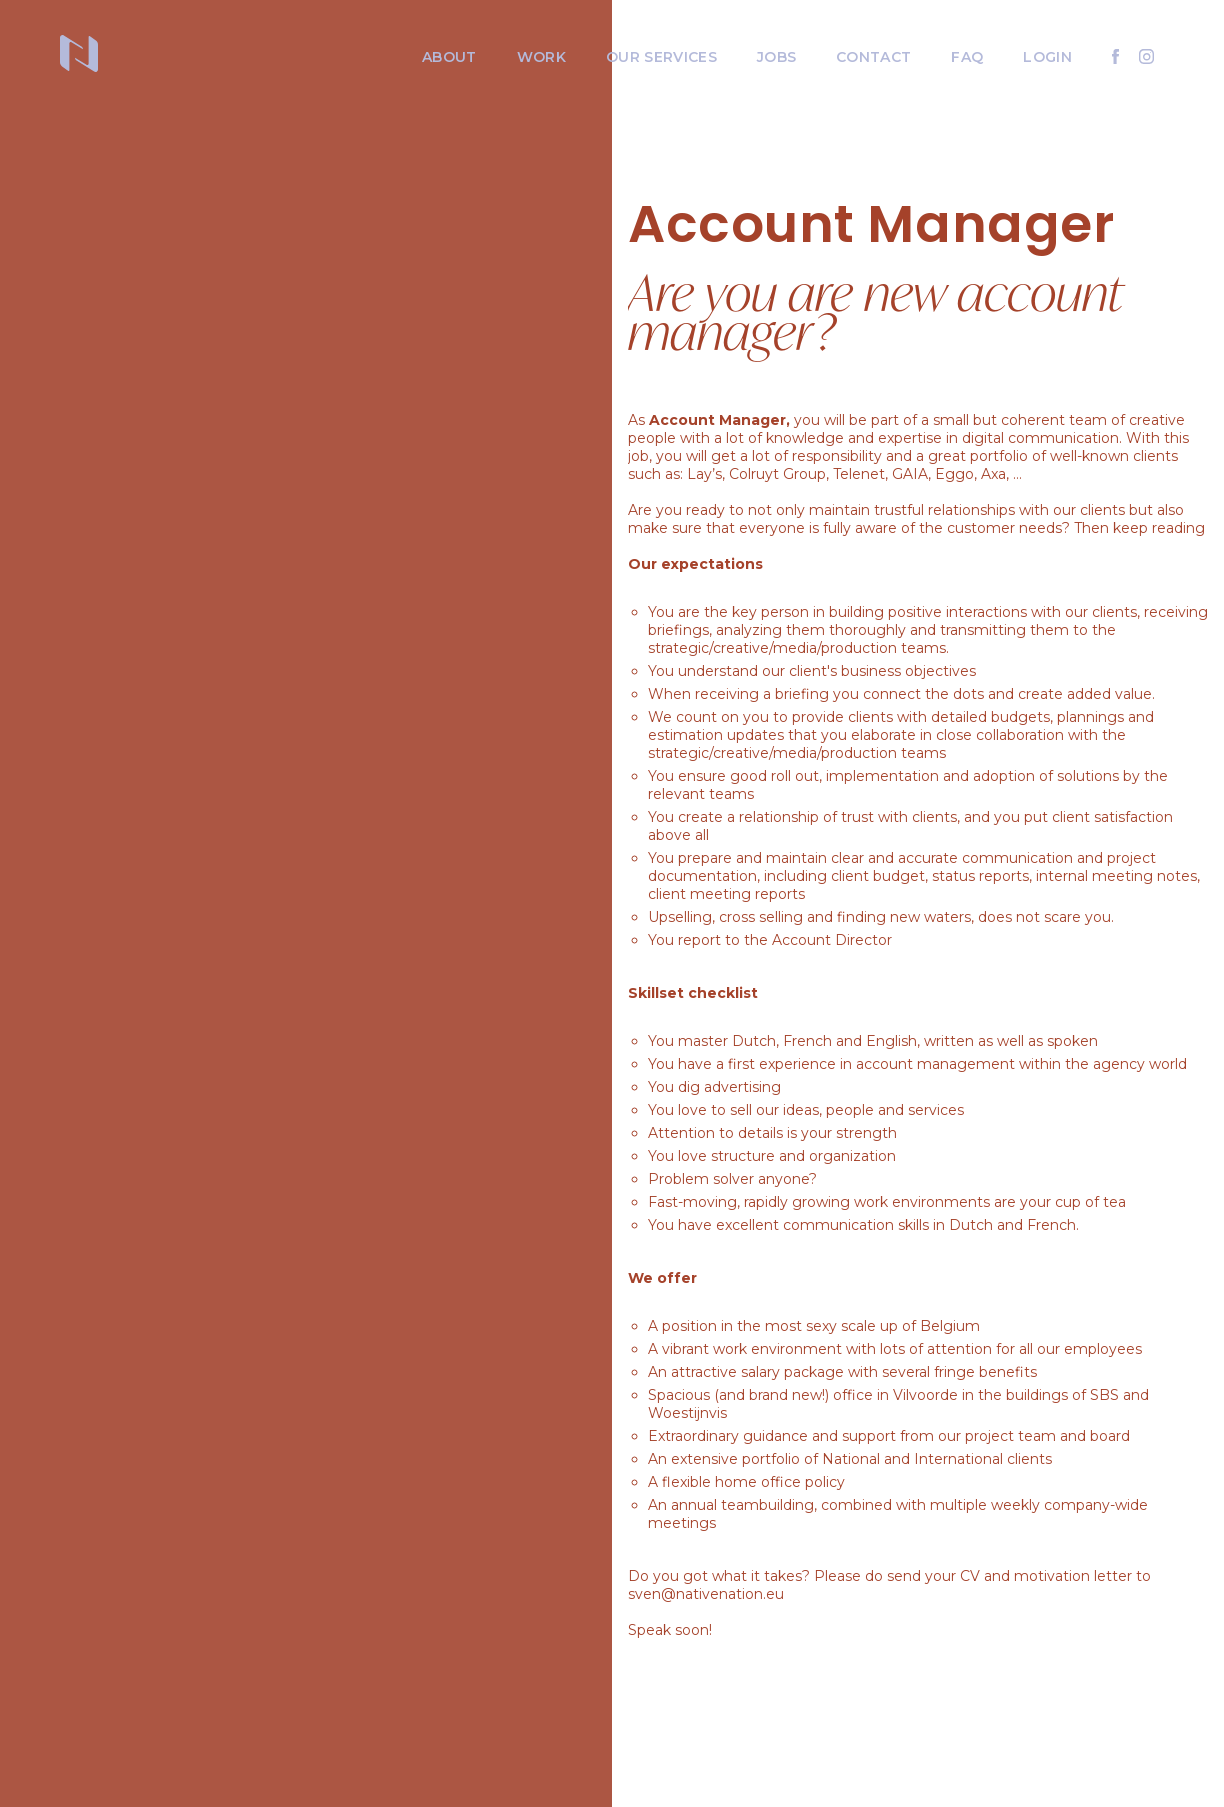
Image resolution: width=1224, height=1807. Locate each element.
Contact (873, 57)
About (449, 57)
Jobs (776, 57)
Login (1047, 57)
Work (541, 57)
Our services (661, 57)
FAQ (967, 57)
